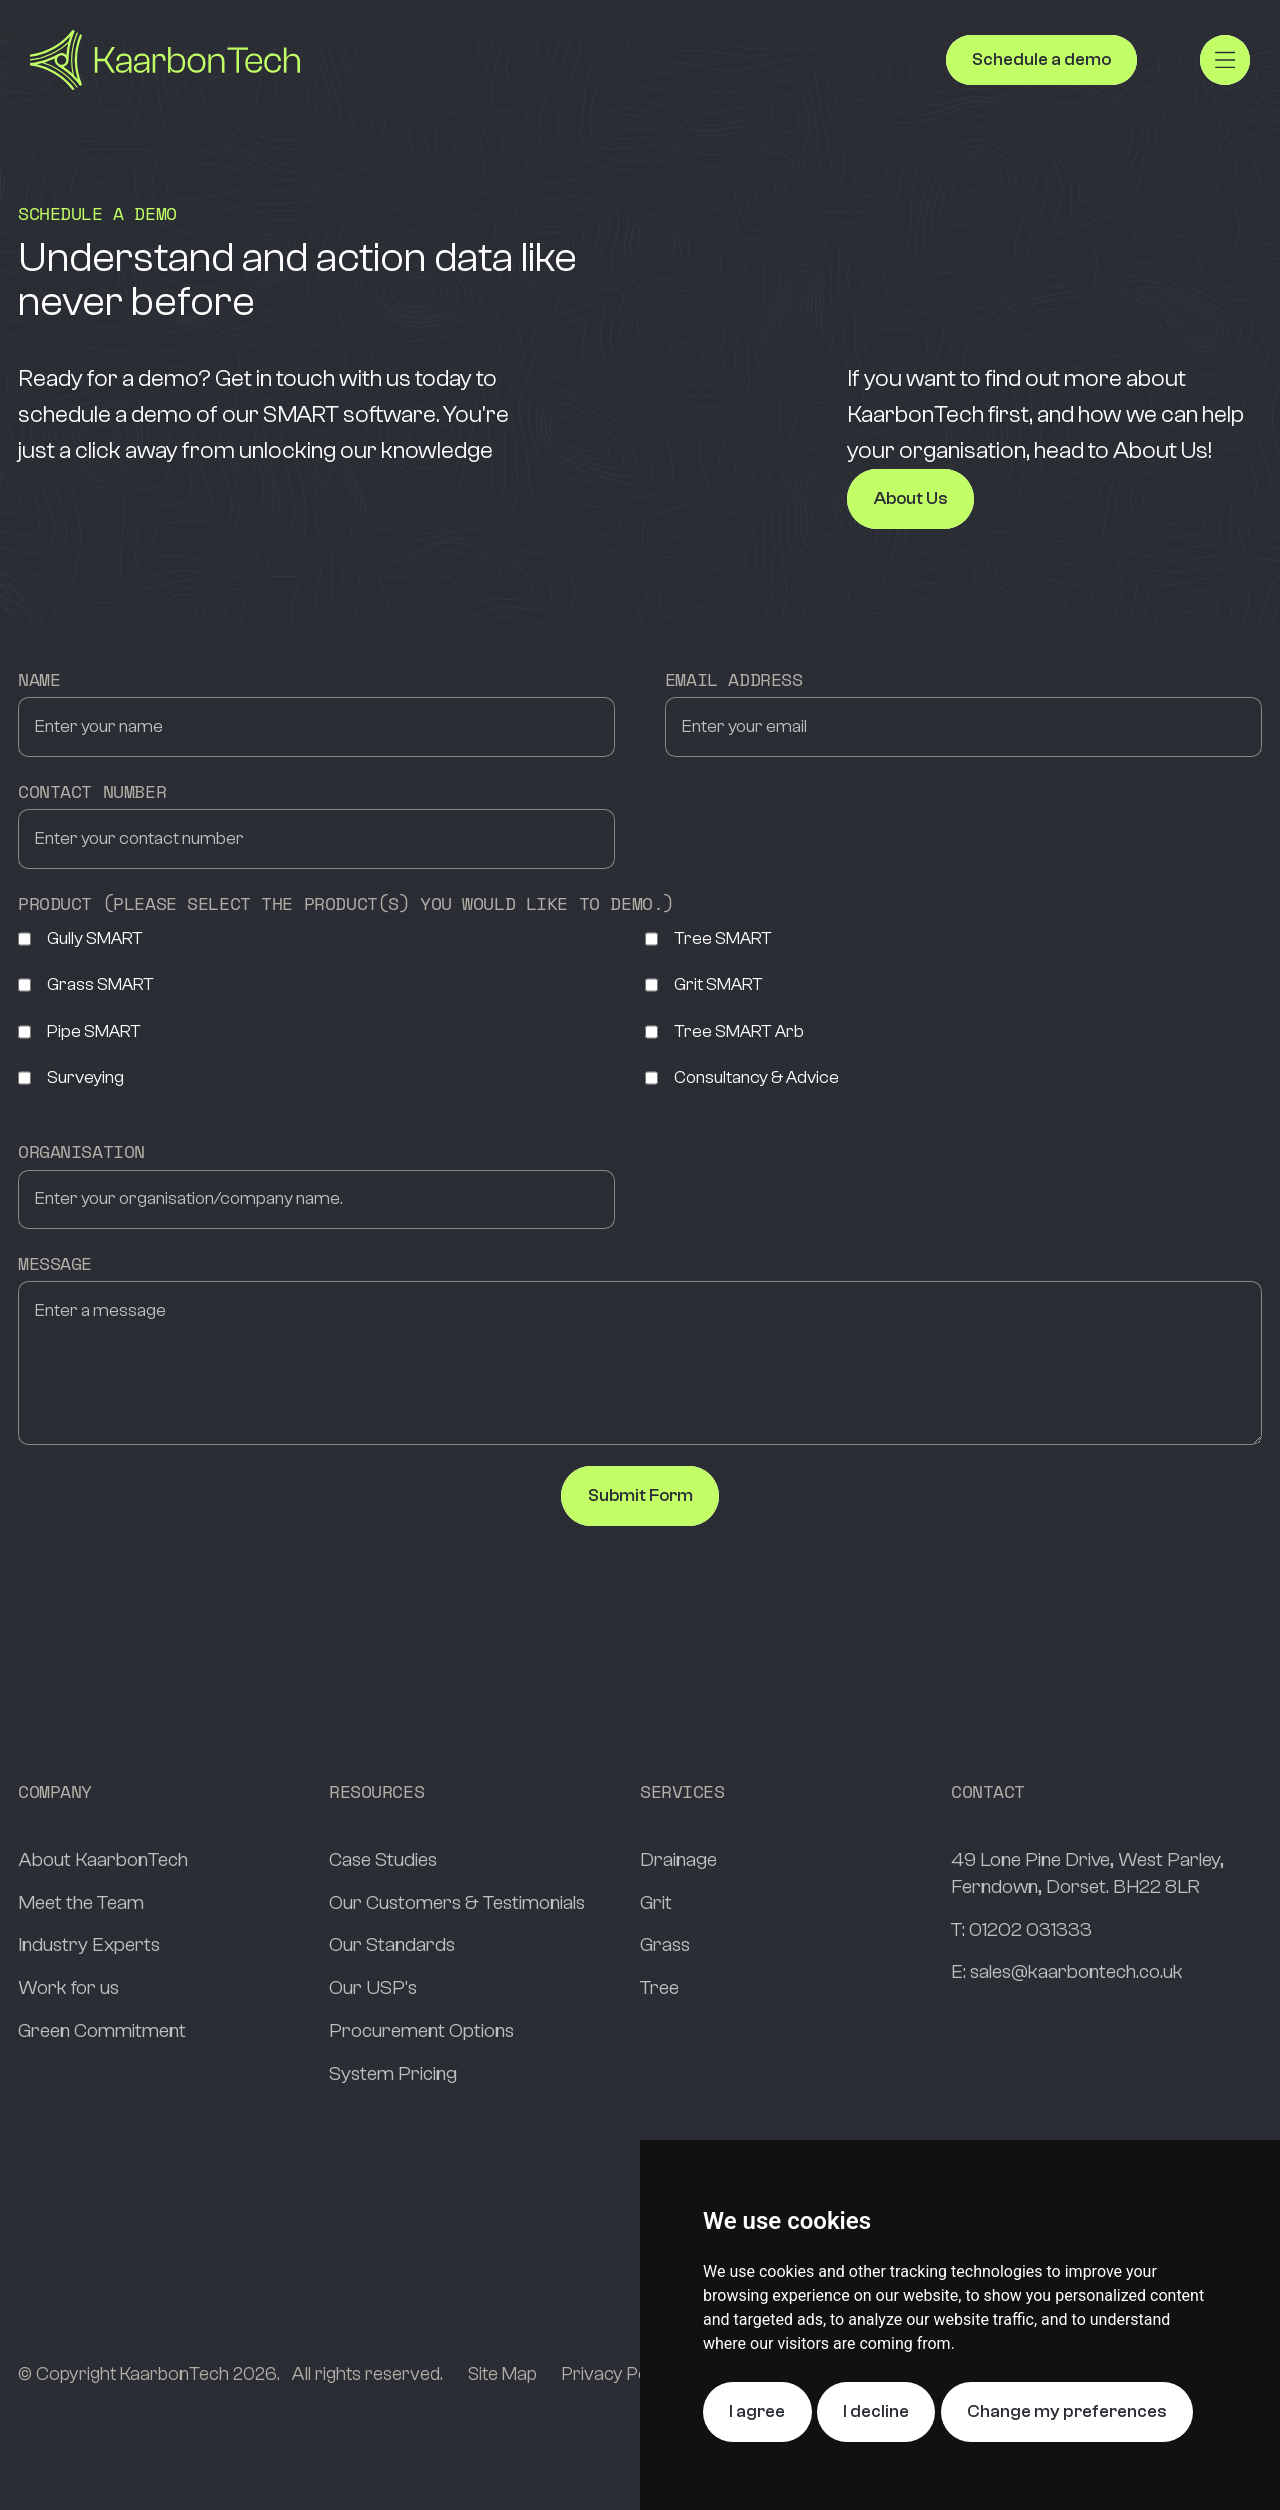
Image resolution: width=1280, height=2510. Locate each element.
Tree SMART (708, 939)
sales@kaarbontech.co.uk (1076, 1971)
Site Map (502, 2374)
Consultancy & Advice (742, 1078)
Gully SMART (80, 939)
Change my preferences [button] (1067, 2411)
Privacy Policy (618, 2374)
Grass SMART (86, 985)
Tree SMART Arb (724, 1032)
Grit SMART (704, 985)
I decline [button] (876, 2411)
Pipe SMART (79, 1032)
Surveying (71, 1078)
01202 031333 (1030, 1929)
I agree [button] (757, 2411)
